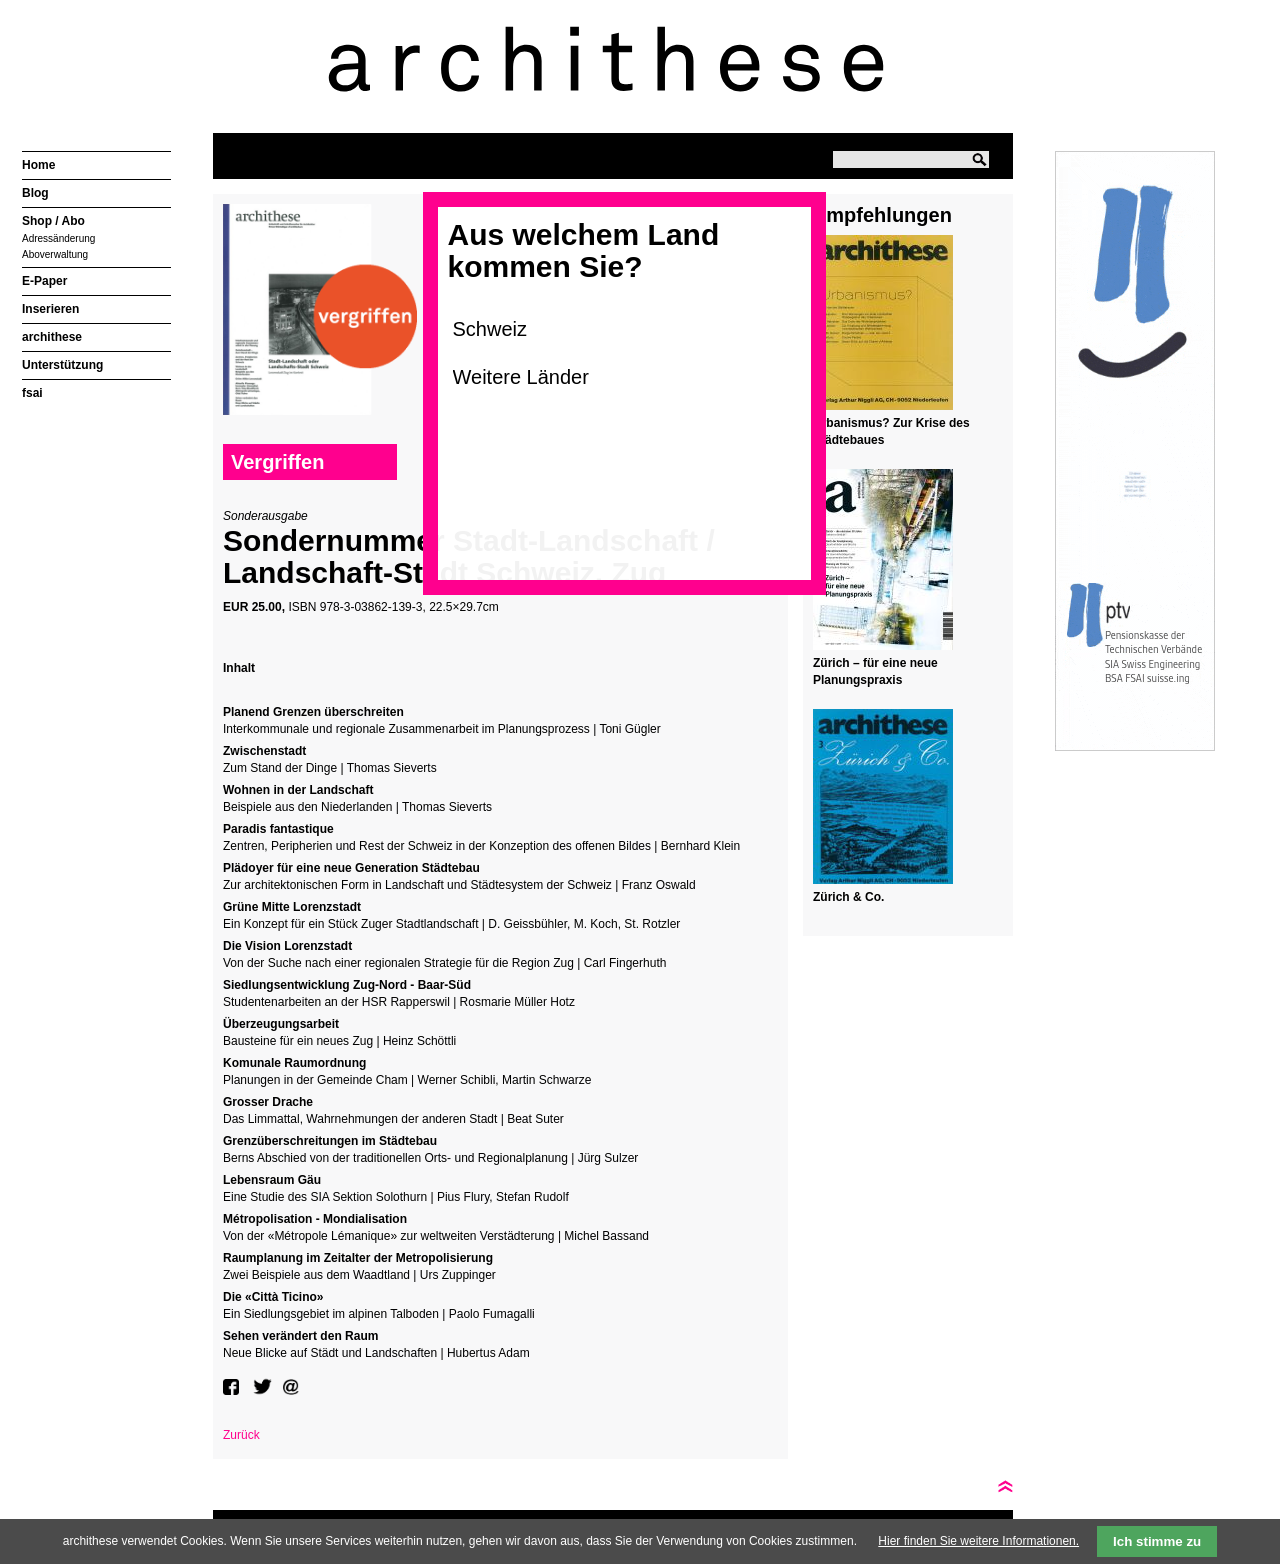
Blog (35, 193)
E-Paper (44, 281)
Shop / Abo (53, 221)
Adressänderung (58, 238)
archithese (52, 337)
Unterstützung (62, 365)
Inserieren (50, 309)
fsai (32, 393)
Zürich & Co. (848, 897)
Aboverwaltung (55, 254)
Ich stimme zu (1157, 1541)
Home (38, 165)
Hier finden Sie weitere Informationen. (978, 1541)
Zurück (241, 1435)
